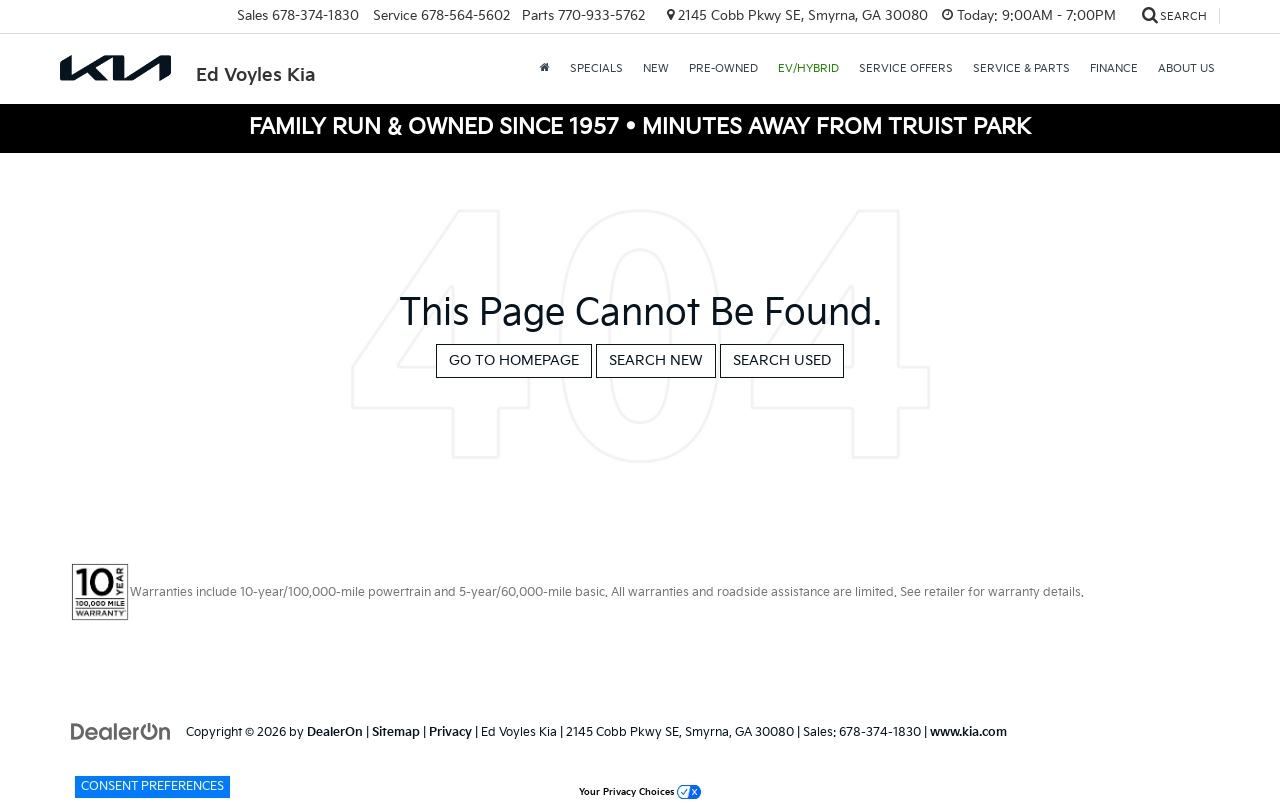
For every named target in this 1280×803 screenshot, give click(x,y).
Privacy (450, 732)
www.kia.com (968, 732)
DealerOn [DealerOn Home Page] (335, 732)
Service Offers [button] (906, 68)
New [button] (656, 68)
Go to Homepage (514, 360)
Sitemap (396, 732)
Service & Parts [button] (1021, 68)
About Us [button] (1186, 68)
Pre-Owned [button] (723, 68)
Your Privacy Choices (640, 792)
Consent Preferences (152, 786)
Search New (656, 360)
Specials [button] (596, 68)
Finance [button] (1114, 68)
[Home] (545, 69)
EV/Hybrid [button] (808, 68)
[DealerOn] (121, 731)
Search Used (782, 360)
